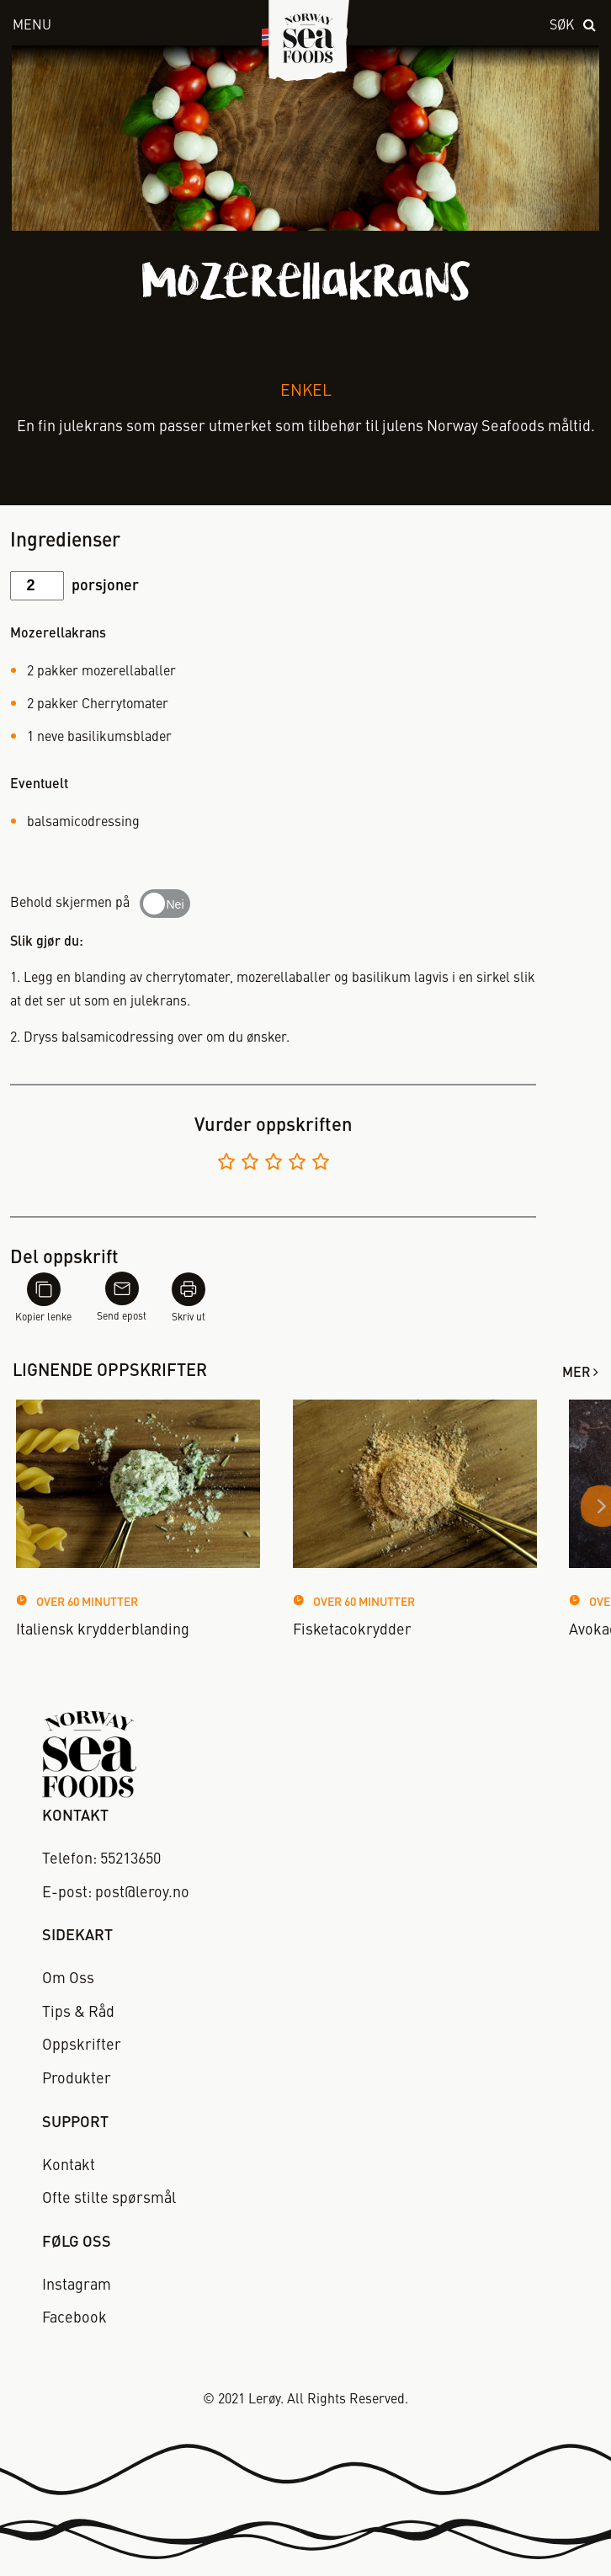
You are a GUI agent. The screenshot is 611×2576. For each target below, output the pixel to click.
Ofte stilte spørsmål (109, 2198)
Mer (576, 1373)
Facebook (74, 2318)
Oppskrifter (81, 2045)
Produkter (76, 2079)
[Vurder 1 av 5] (226, 1164)
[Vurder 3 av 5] (273, 1164)
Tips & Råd (78, 2012)
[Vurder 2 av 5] (250, 1164)
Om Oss (68, 1979)
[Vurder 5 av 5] (320, 1164)
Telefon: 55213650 (101, 1859)
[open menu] (117, 26)
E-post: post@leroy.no (115, 1893)
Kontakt (68, 2165)
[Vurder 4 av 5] (297, 1164)
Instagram (76, 2285)
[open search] (574, 26)
